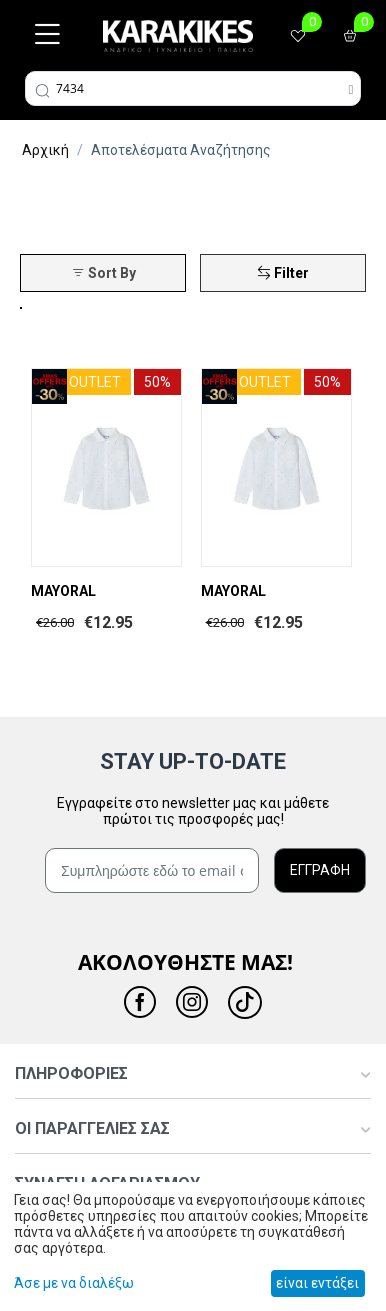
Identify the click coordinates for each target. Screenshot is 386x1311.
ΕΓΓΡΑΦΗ (320, 870)
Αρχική (45, 150)
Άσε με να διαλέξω (74, 1283)
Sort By (103, 273)
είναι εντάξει (317, 1283)
